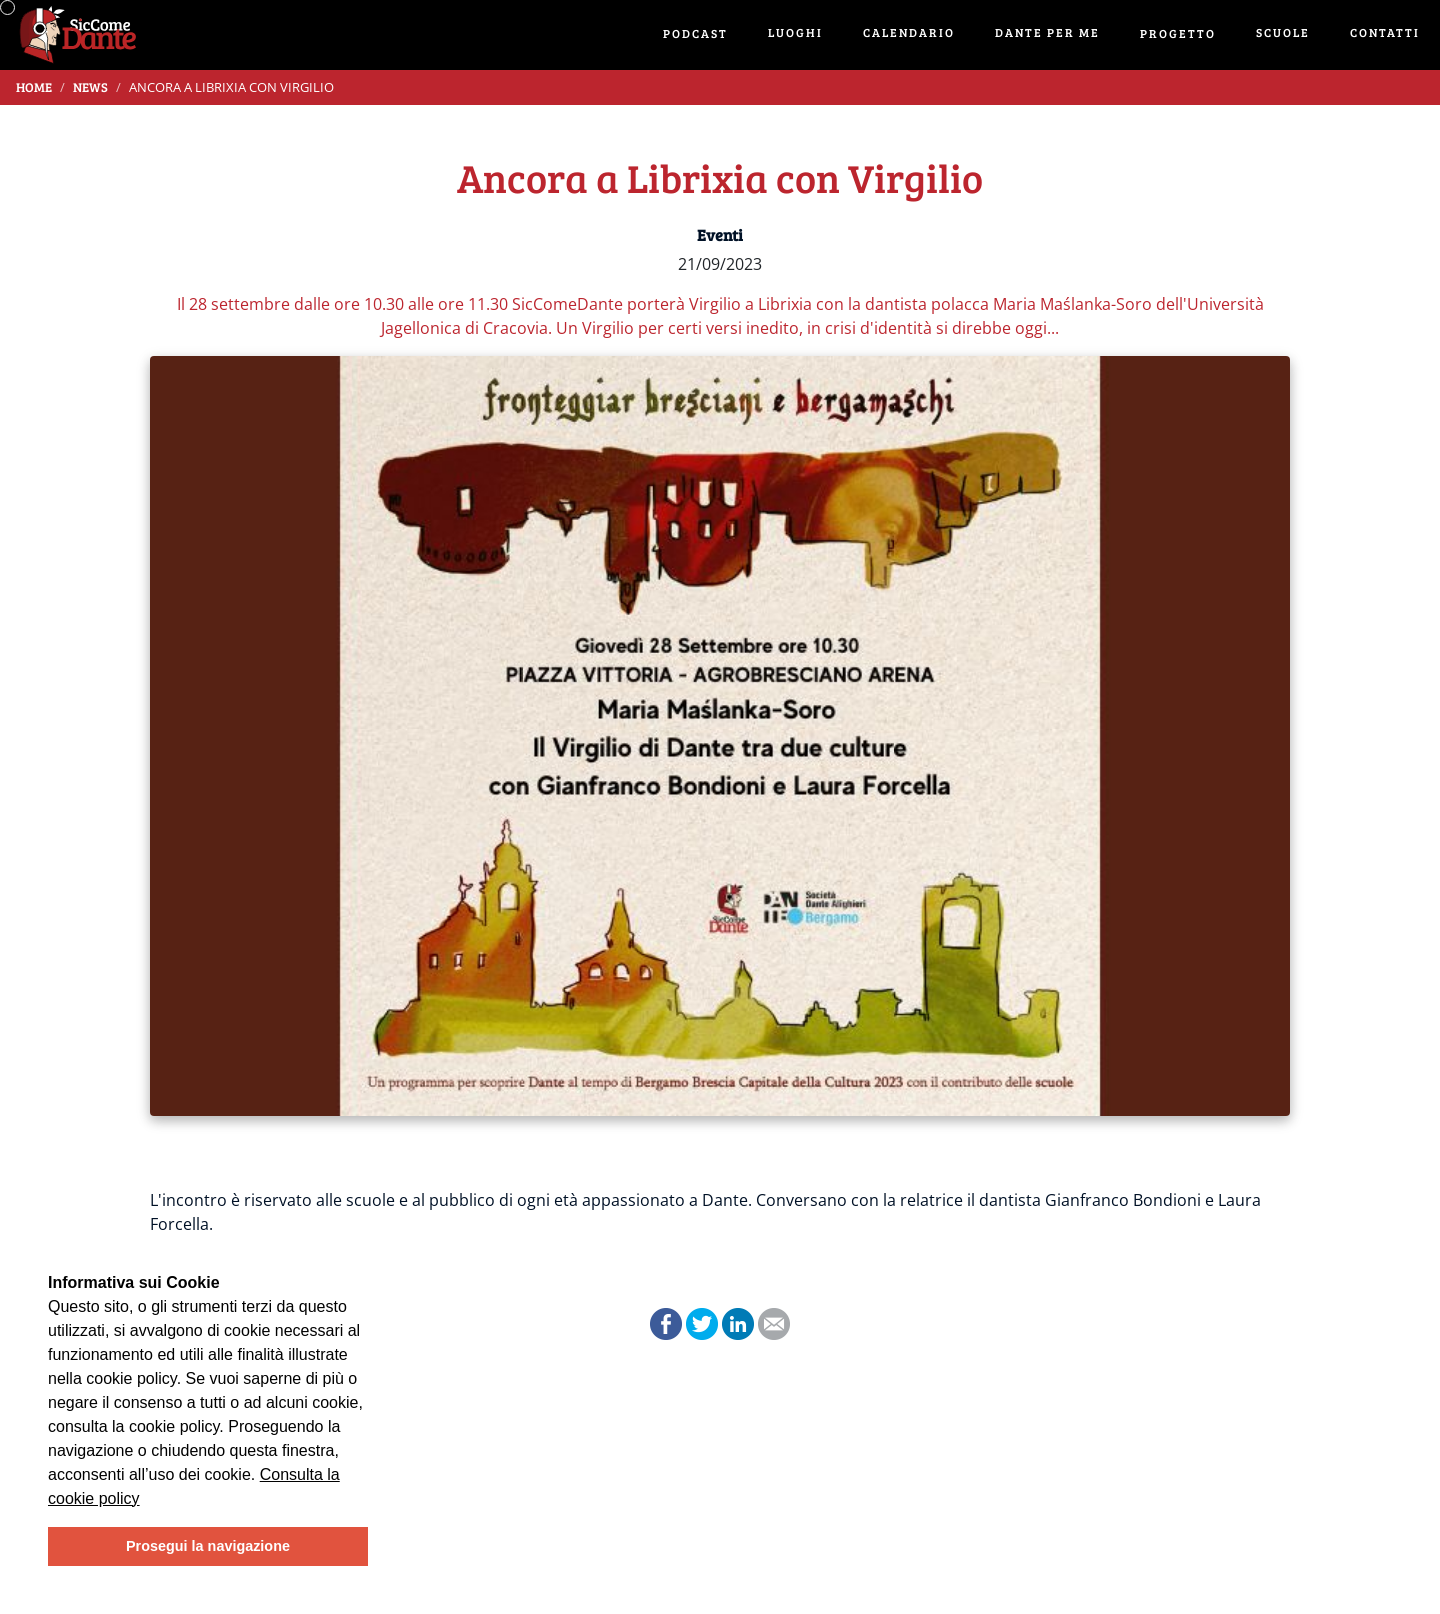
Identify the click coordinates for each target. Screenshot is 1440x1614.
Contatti (1385, 32)
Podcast (695, 33)
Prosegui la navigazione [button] (208, 1546)
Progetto (1178, 33)
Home (34, 87)
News (90, 87)
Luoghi (795, 32)
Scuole (1283, 32)
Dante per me (1047, 32)
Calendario (909, 32)
